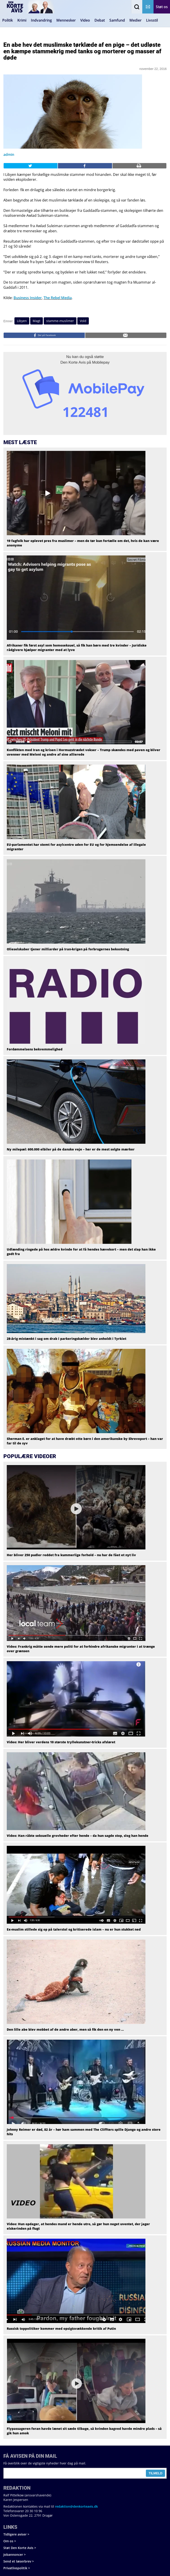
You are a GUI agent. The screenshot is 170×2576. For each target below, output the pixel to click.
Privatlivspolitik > (16, 2568)
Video (85, 20)
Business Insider (28, 297)
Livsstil (152, 20)
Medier (135, 20)
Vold (83, 321)
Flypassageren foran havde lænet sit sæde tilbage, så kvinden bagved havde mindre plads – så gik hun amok (84, 2430)
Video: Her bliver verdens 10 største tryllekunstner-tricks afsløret (61, 1742)
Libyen (22, 321)
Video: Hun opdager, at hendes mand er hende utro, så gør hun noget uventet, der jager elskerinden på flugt (78, 2226)
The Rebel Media (58, 297)
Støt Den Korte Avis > (19, 2548)
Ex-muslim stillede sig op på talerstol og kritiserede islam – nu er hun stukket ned (74, 1929)
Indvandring (41, 20)
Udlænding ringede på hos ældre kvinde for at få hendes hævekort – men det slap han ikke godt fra (81, 1251)
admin (8, 154)
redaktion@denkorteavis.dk (76, 2506)
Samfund (117, 20)
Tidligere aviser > (16, 2534)
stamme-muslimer (60, 321)
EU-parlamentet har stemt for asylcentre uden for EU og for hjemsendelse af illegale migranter (76, 846)
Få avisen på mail (148, 6)
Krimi (21, 20)
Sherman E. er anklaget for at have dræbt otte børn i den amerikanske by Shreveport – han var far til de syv (85, 1441)
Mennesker (66, 20)
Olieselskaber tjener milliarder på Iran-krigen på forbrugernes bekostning (68, 949)
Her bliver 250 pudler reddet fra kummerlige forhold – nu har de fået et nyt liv (71, 1555)
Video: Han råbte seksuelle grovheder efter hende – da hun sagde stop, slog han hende (77, 1835)
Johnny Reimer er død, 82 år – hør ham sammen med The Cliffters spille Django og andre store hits (84, 2131)
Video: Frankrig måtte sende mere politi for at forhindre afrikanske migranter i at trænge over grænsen (81, 1648)
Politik (7, 20)
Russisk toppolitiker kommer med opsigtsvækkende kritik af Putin (61, 2328)
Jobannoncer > (14, 2554)
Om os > (9, 2541)
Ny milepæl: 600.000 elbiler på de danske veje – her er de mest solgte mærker (71, 1149)
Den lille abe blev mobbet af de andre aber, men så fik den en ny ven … (65, 2029)
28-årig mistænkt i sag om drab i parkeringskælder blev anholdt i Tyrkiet (66, 1338)
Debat (99, 20)
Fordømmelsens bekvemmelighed (34, 1049)
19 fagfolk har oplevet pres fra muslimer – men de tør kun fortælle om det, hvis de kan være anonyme (83, 543)
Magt (36, 321)
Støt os (162, 6)
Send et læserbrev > (18, 2561)
